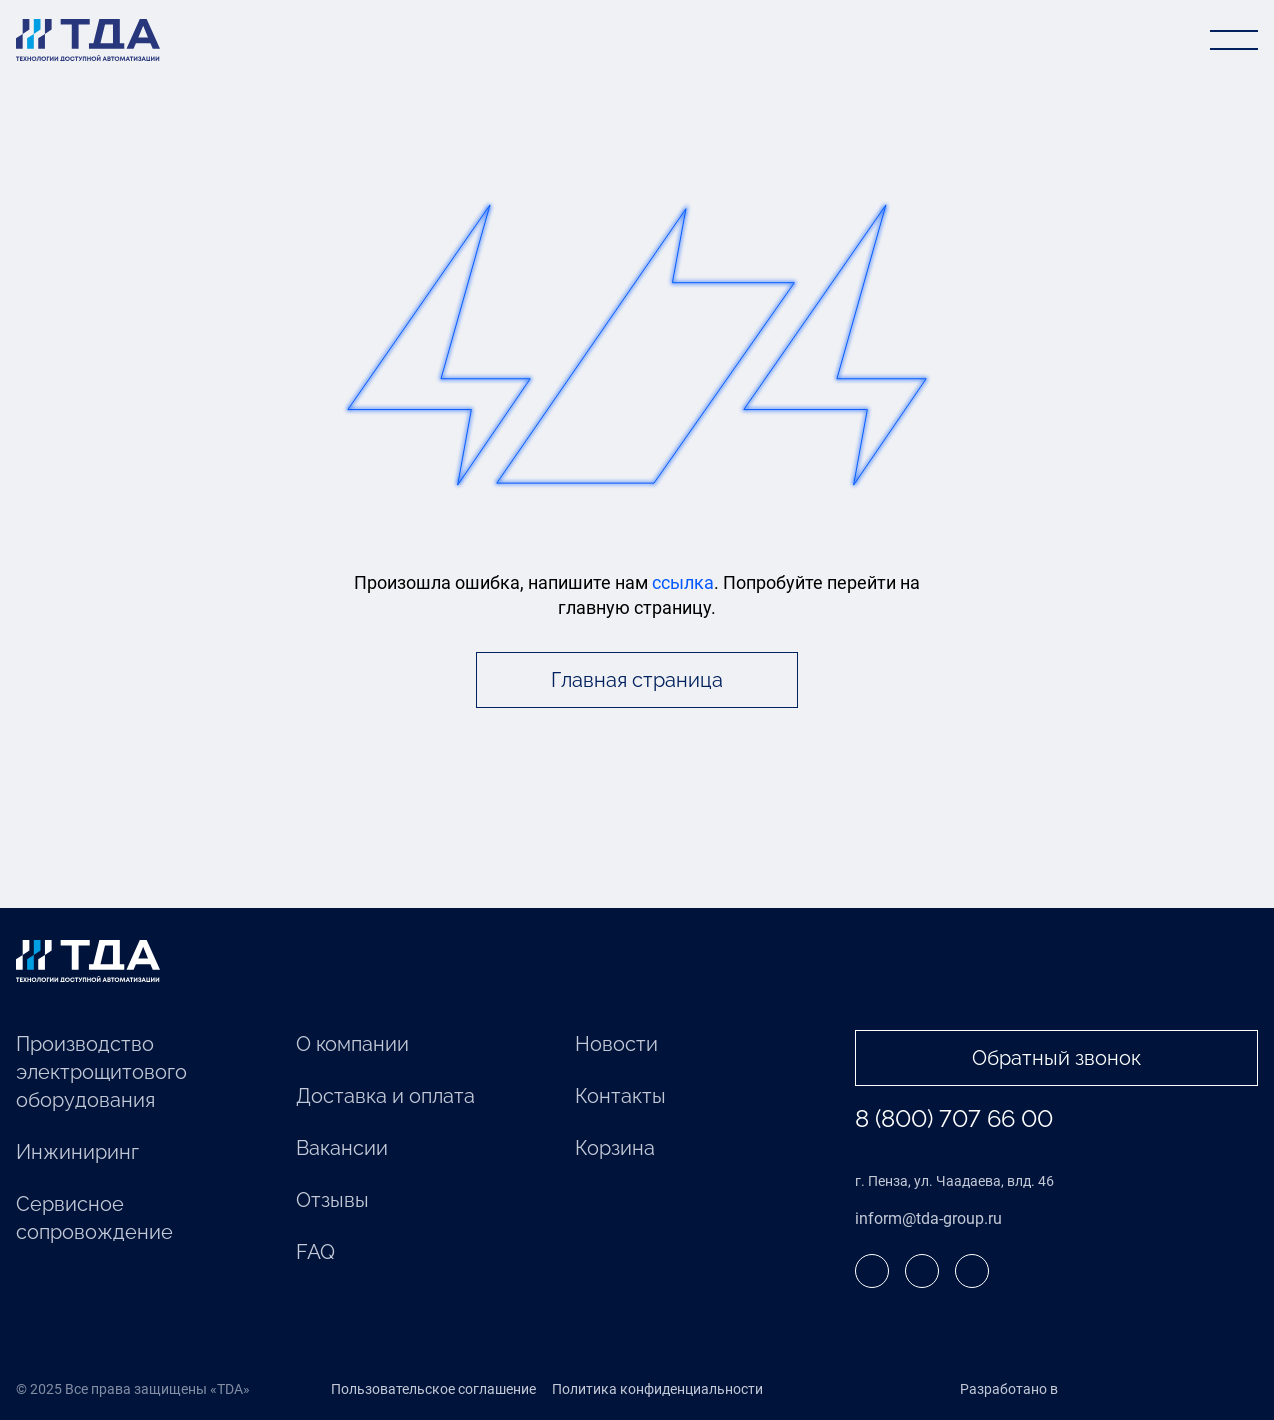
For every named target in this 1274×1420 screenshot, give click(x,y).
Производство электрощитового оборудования (101, 1072)
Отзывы (332, 1200)
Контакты (620, 1096)
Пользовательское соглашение (433, 1389)
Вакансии (342, 1148)
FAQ (315, 1252)
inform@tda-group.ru (928, 1218)
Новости (616, 1044)
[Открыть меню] (1234, 40)
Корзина (615, 1148)
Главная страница (637, 680)
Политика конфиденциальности (657, 1389)
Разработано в (1050, 1390)
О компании (352, 1044)
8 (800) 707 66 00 (954, 1118)
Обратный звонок (1056, 1058)
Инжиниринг (77, 1152)
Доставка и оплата (385, 1096)
